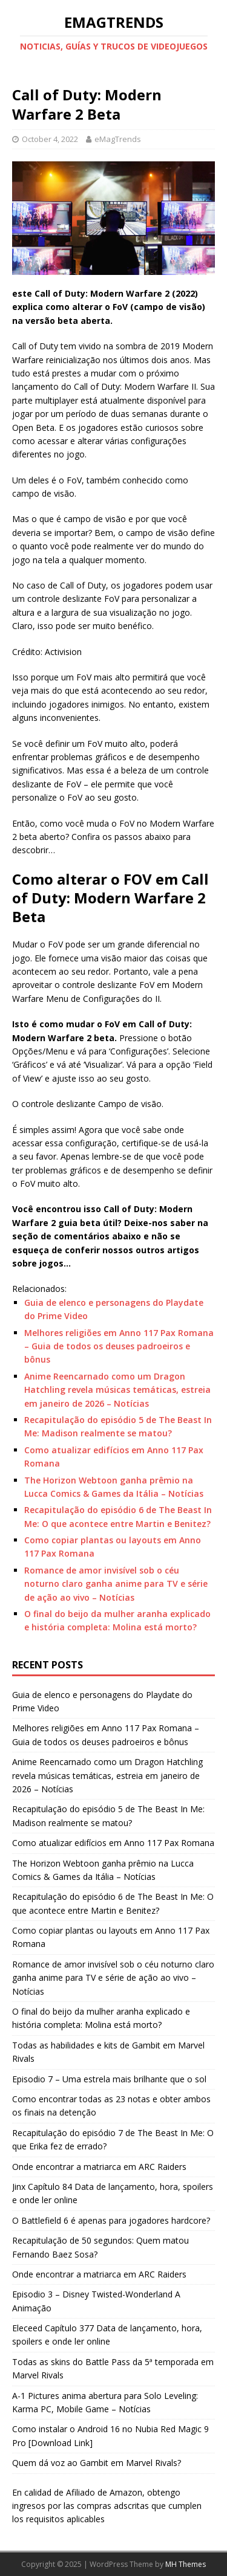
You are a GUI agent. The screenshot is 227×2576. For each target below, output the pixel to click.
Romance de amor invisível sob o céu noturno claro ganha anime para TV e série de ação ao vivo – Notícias (116, 1583)
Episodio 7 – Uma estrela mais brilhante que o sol (109, 2079)
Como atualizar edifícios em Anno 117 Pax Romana (113, 1842)
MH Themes (185, 2564)
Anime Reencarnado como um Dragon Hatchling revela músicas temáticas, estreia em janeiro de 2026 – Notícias (117, 1389)
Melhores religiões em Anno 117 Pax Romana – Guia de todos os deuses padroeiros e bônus (119, 1346)
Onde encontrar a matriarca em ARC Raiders (99, 2166)
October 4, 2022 (50, 139)
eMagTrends (117, 139)
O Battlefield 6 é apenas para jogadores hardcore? (111, 2220)
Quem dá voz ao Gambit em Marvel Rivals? (96, 2462)
